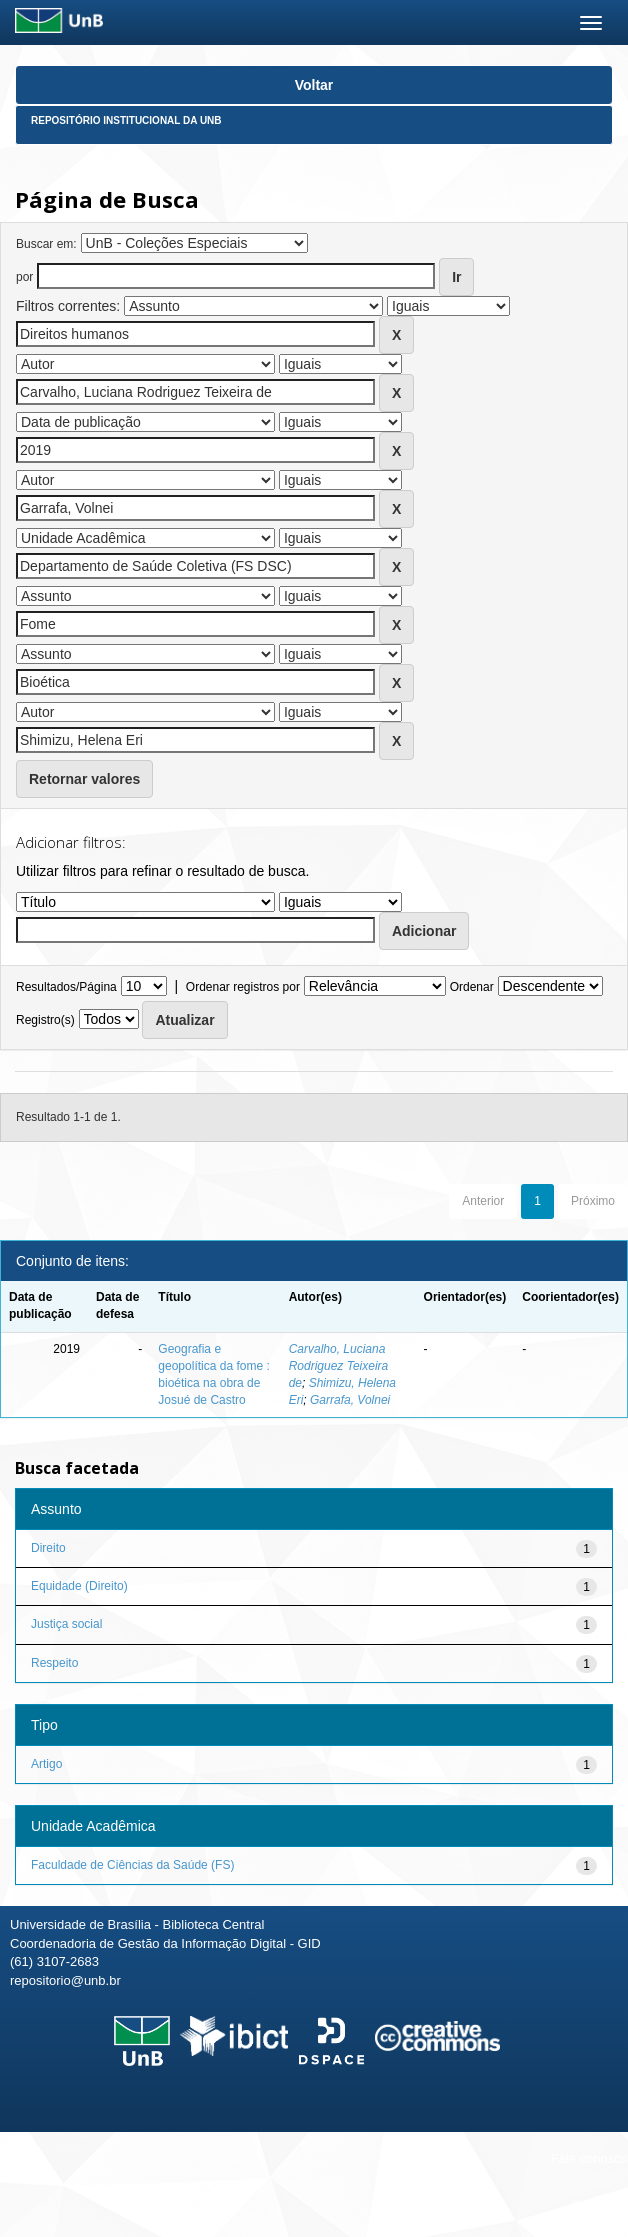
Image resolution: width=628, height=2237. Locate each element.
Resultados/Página (66, 987)
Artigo (46, 1764)
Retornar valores (84, 779)
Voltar (314, 85)
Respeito (54, 1663)
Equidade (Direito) (79, 1586)
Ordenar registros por (243, 987)
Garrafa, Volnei (350, 1400)
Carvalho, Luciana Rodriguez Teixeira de (339, 1366)
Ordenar (472, 987)
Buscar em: (46, 244)
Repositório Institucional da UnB (126, 120)
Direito (48, 1548)
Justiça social (66, 1624)
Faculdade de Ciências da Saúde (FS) (132, 1865)
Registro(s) (45, 1020)
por (24, 277)
